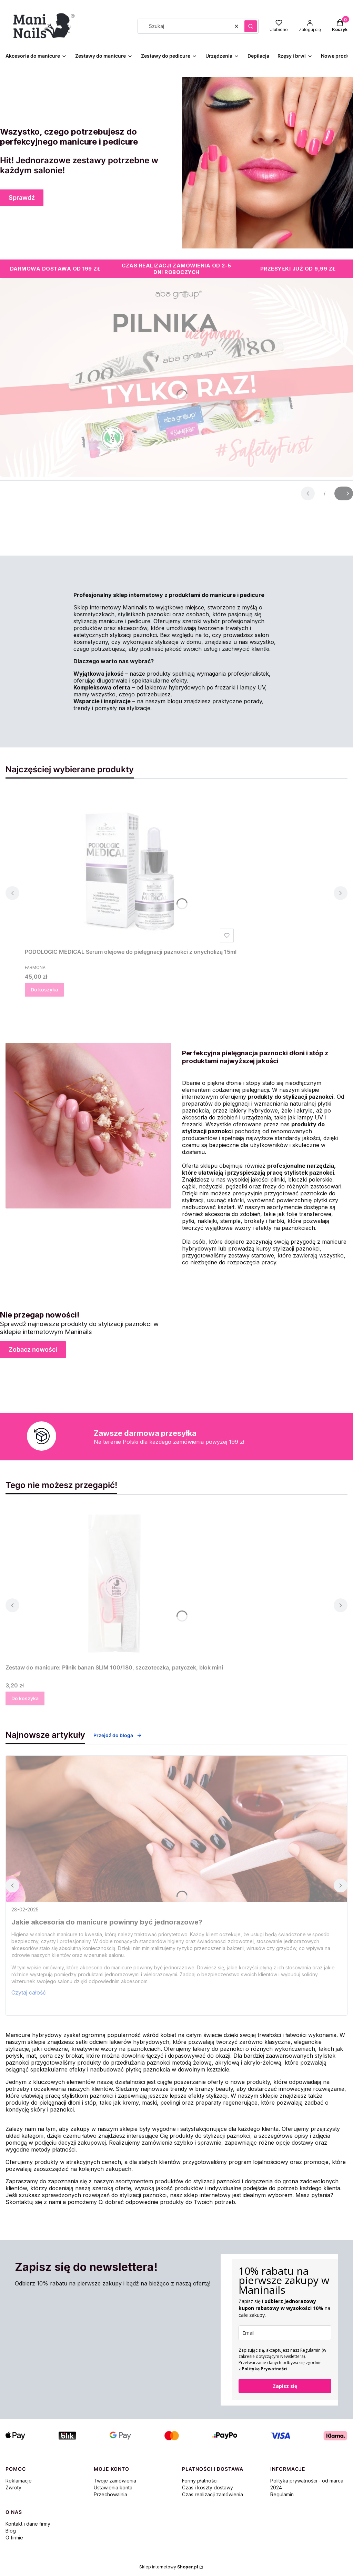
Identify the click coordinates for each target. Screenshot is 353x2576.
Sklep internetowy (168, 2566)
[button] (250, 26)
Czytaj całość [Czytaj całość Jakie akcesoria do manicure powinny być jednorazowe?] (28, 1992)
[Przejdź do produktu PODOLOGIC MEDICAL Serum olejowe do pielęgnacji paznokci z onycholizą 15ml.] (130, 867)
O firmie (14, 2537)
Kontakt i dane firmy (28, 2524)
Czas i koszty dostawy (207, 2487)
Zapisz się (285, 2386)
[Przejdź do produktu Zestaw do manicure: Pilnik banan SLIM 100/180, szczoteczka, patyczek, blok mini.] (114, 1583)
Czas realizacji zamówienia (212, 2494)
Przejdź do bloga (117, 1735)
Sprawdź (22, 197)
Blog (11, 2531)
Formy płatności (200, 2481)
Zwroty (13, 2487)
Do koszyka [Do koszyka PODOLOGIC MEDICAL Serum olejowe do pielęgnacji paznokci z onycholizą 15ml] (44, 989)
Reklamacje (19, 2481)
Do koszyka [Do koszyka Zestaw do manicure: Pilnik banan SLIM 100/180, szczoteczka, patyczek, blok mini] (25, 1698)
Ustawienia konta (113, 2487)
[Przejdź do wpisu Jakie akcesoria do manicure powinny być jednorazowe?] (176, 1829)
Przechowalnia (110, 2494)
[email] (285, 2332)
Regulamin (282, 2494)
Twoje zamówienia (115, 2481)
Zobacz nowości (33, 1349)
